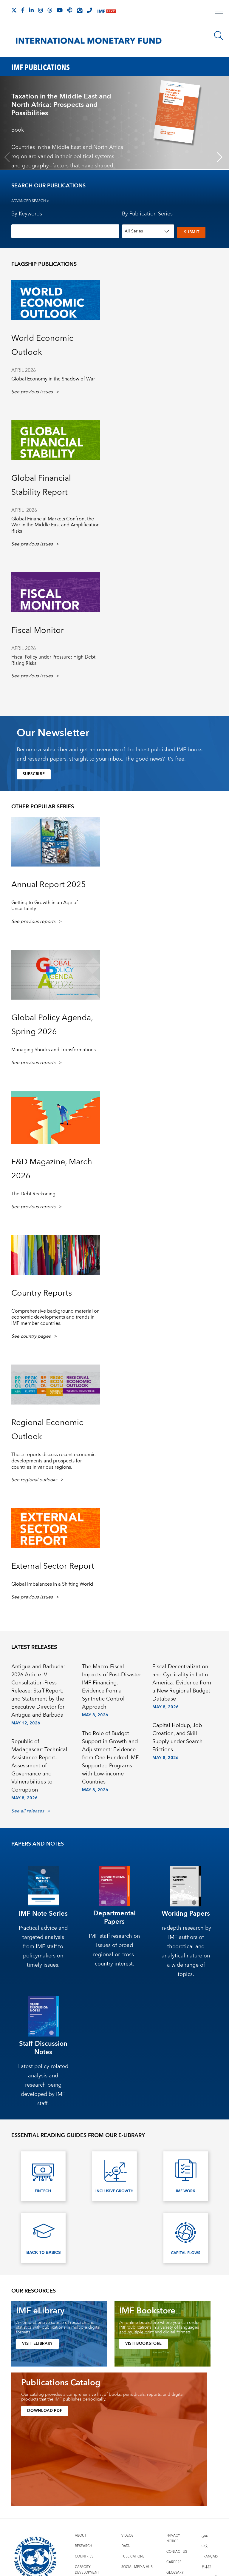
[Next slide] (220, 157)
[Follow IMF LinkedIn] (31, 10)
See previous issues (32, 392)
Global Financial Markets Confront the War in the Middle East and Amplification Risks (55, 525)
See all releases (27, 1811)
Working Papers (186, 1913)
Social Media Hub (137, 2566)
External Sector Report (52, 1566)
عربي (205, 2535)
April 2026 (23, 370)
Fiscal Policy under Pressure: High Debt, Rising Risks (54, 660)
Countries (84, 2556)
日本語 (206, 2566)
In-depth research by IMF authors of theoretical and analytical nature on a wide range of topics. (185, 1951)
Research (83, 2546)
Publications (132, 2556)
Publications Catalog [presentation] (60, 2382)
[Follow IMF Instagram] (40, 10)
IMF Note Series (43, 1913)
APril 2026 (23, 648)
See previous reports (33, 922)
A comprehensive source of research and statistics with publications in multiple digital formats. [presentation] (58, 2327)
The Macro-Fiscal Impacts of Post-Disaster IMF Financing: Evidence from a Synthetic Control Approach (111, 1687)
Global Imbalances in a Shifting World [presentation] (52, 1584)
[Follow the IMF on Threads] (49, 10)
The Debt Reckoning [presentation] (33, 1194)
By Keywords (26, 213)
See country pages (31, 1336)
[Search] (218, 35)
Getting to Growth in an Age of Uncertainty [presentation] (44, 905)
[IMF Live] (107, 10)
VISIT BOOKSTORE (145, 2343)
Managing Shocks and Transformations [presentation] (53, 1050)
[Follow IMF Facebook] (22, 10)
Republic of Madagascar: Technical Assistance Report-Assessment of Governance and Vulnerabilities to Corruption (39, 1765)
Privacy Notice (173, 2538)
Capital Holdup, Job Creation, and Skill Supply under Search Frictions (177, 1737)
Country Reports (41, 1293)
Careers (173, 2562)
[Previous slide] (7, 157)
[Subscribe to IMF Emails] (79, 10)
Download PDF (46, 2411)
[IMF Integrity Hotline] (89, 10)
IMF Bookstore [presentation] (147, 2310)
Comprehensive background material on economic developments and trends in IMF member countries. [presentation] (55, 1317)
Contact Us (176, 2551)
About (80, 2535)
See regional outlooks (34, 1480)
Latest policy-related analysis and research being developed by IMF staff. (43, 2085)
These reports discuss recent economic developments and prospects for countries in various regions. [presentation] (53, 1460)
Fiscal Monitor (37, 630)
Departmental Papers (114, 1917)
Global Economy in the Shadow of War (53, 379)
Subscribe (35, 774)
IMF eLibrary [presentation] (40, 2310)
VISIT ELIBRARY (39, 2343)
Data (125, 2546)
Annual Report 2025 (48, 884)
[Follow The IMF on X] (14, 10)
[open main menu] (219, 13)
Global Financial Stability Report (41, 485)
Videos (127, 2535)
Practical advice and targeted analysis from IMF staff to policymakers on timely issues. (43, 1946)
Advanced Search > (30, 201)
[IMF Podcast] (69, 10)
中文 (205, 2546)
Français (210, 2556)
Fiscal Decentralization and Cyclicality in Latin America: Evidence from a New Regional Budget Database (181, 1683)
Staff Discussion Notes (43, 2048)
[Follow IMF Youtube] (60, 10)
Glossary (175, 2572)
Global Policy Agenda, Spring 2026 (52, 1025)
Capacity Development (87, 2569)
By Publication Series (147, 213)
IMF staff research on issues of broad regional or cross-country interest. (114, 1949)
